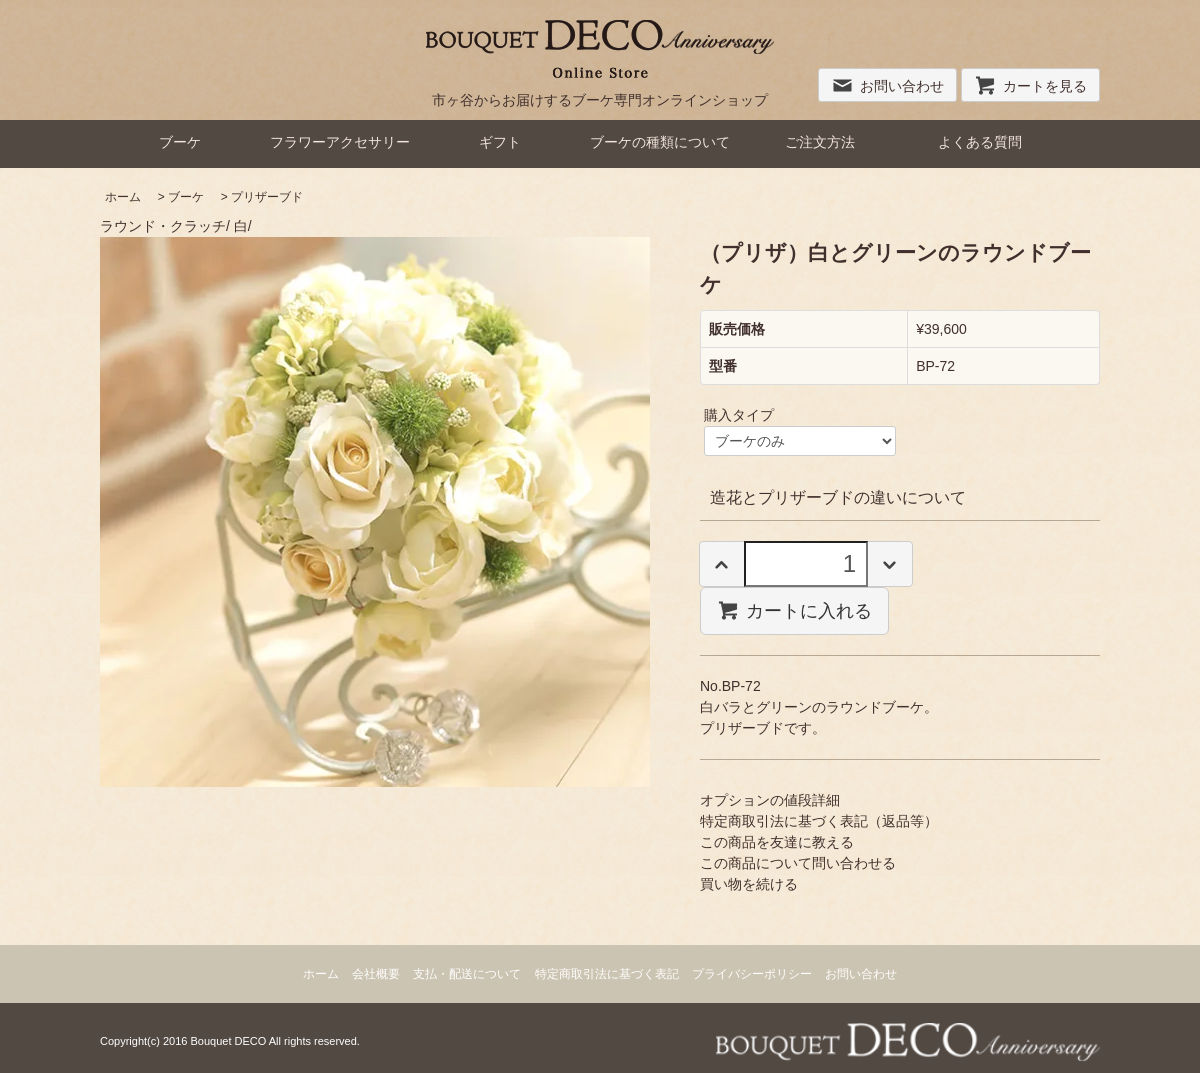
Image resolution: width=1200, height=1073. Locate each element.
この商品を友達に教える (777, 842)
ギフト (500, 142)
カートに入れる (794, 610)
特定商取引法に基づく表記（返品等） (819, 821)
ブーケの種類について (660, 142)
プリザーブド (267, 197)
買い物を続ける (749, 884)
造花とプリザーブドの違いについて (838, 497)
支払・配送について (467, 974)
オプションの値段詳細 (770, 800)
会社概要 (376, 974)
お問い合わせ (887, 86)
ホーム (123, 197)
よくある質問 (980, 142)
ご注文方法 (820, 142)
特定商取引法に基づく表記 (607, 974)
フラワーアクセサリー (340, 142)
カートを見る (1030, 86)
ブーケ (180, 142)
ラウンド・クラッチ (163, 226)
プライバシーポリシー (752, 974)
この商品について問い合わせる (798, 863)
